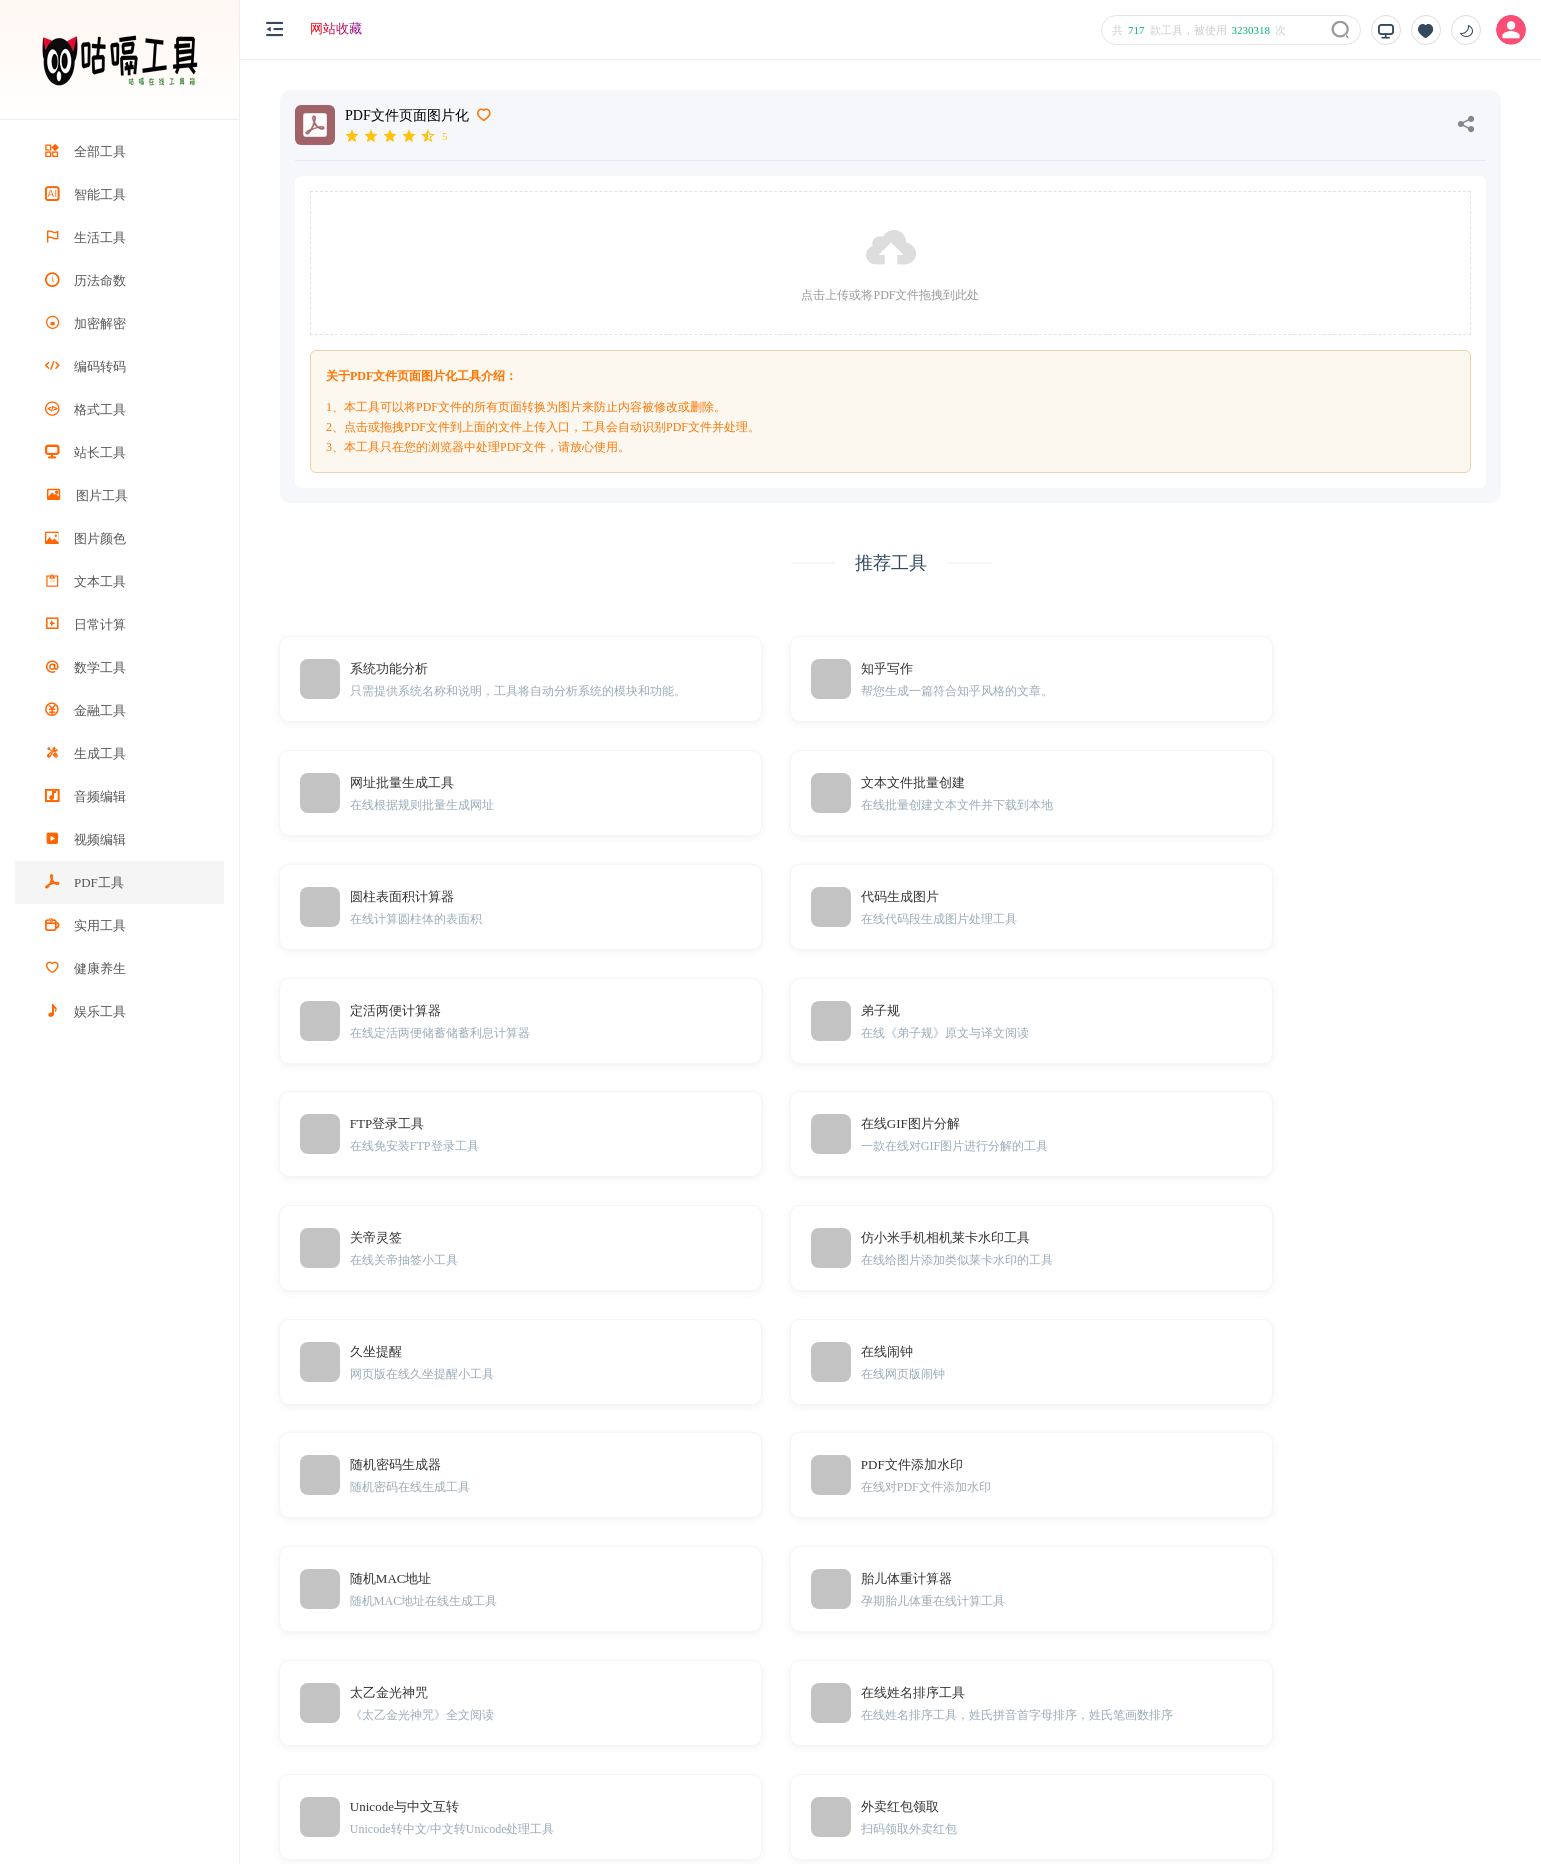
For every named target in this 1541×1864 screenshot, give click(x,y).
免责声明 (1188, 1720)
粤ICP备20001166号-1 (1457, 1815)
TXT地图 (1187, 1750)
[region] (119, 992)
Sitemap (1244, 1750)
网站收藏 (336, 28)
